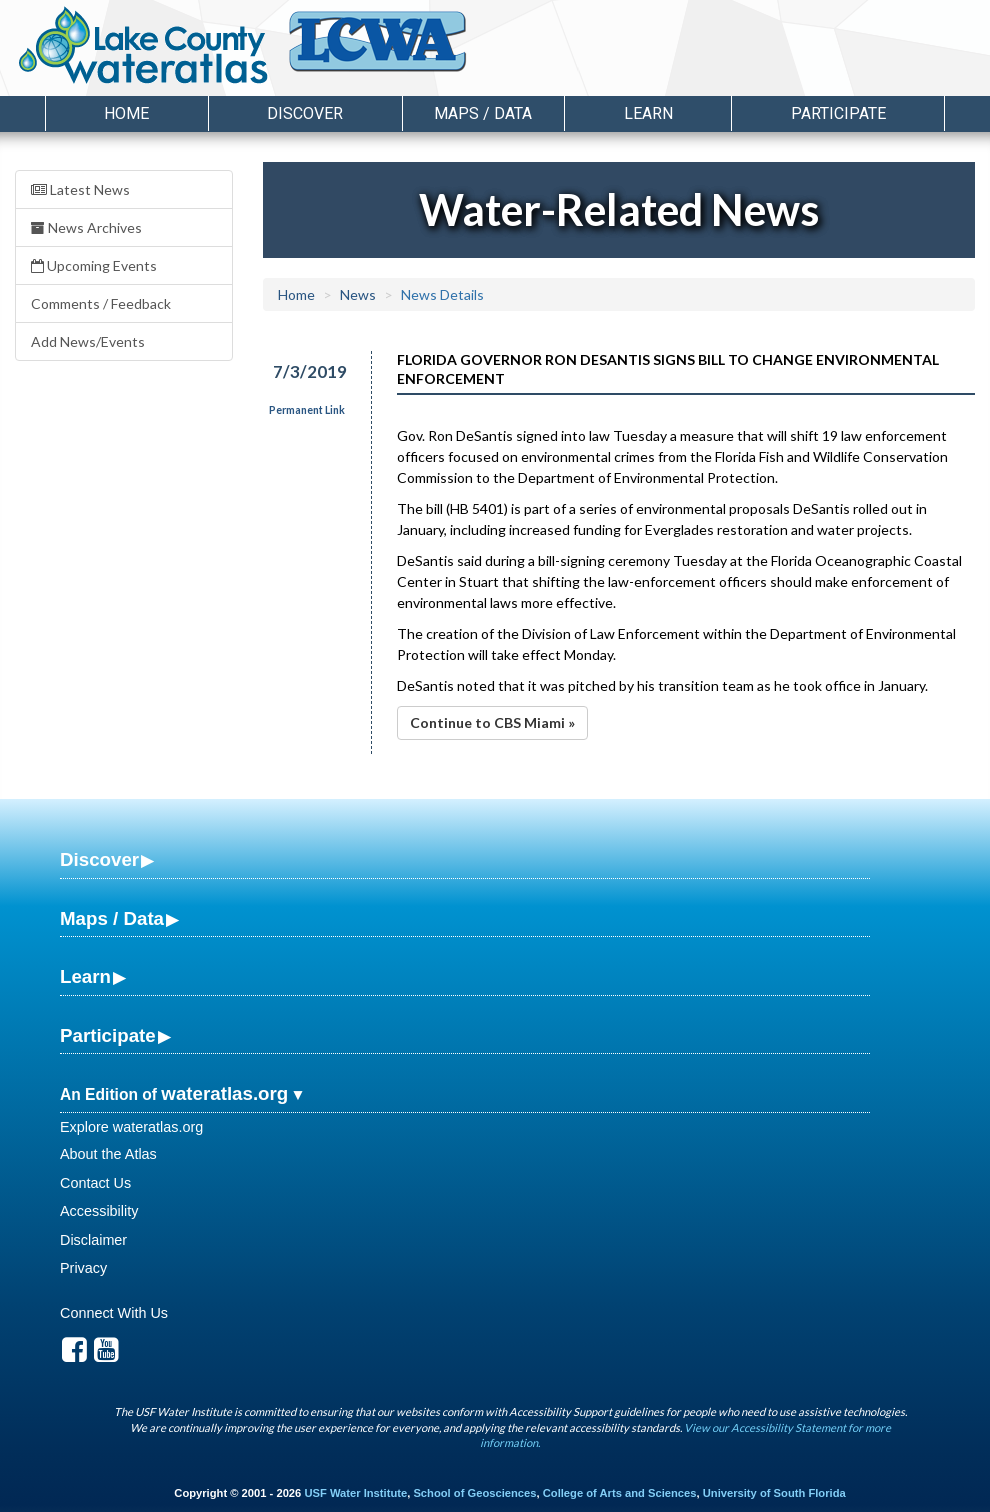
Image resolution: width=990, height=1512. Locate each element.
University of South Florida (774, 1493)
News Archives (86, 227)
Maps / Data (112, 918)
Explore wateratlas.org (131, 1127)
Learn (85, 976)
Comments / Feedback (101, 303)
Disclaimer (93, 1240)
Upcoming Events (94, 265)
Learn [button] (648, 113)
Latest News (80, 189)
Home (126, 113)
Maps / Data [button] (483, 113)
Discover (99, 859)
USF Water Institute (355, 1493)
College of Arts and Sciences (620, 1493)
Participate (108, 1035)
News (358, 294)
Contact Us (95, 1183)
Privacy (83, 1268)
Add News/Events (88, 341)
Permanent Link (307, 410)
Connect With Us (114, 1313)
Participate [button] (838, 113)
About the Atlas (108, 1154)
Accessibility (99, 1211)
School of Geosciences (474, 1493)
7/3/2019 (310, 371)
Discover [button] (305, 113)
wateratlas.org (224, 1093)
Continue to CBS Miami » (492, 722)
